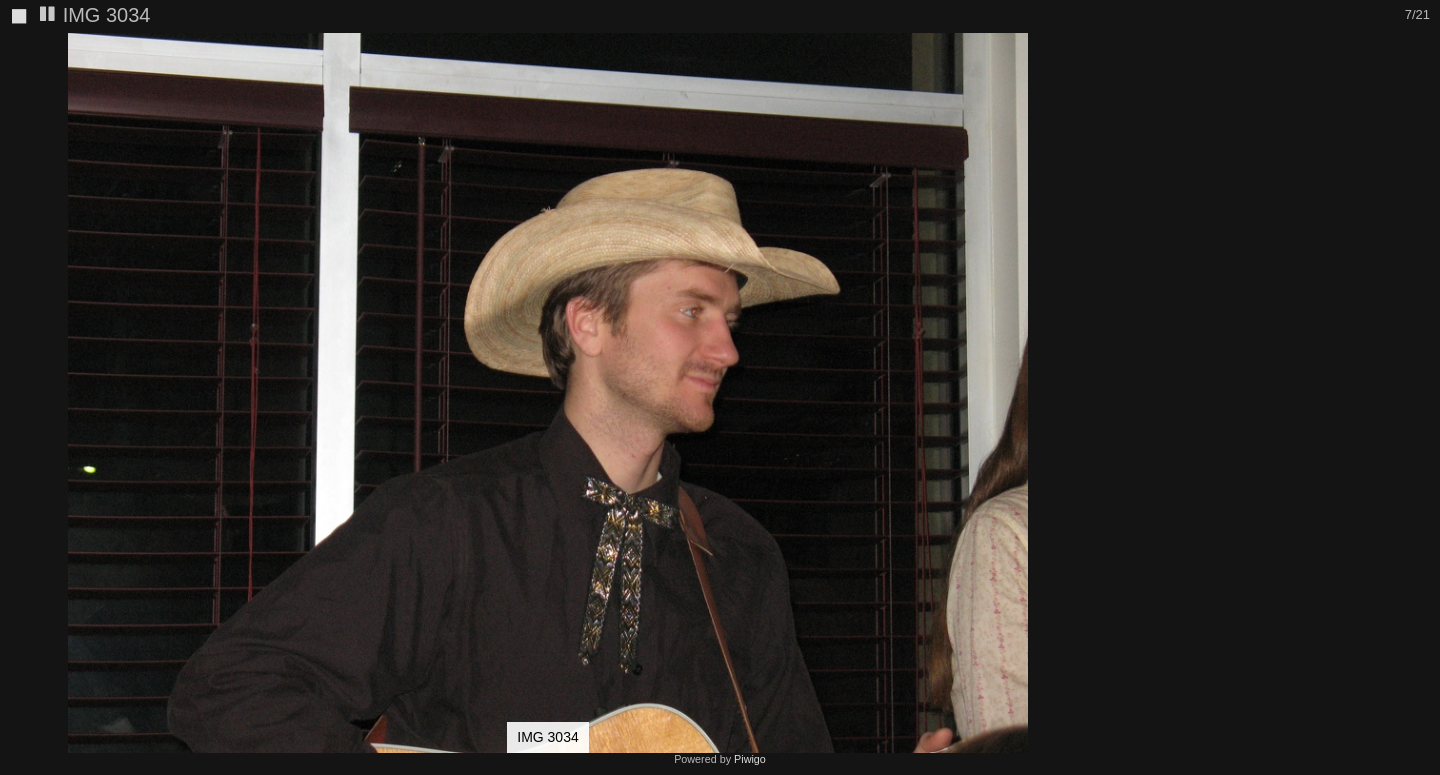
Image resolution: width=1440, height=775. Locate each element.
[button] (1078, 51)
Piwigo (750, 759)
